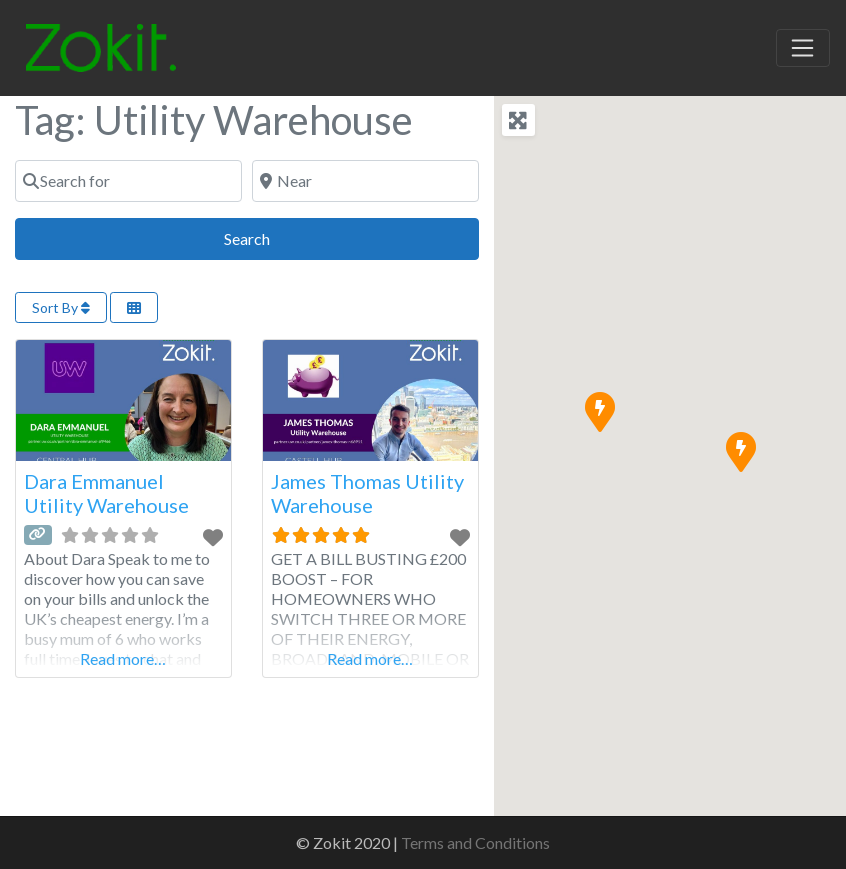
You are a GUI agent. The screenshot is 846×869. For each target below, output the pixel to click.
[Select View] (134, 307)
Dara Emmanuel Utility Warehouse (106, 493)
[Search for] (128, 181)
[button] (740, 451)
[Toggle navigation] (803, 48)
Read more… (123, 658)
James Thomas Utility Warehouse (367, 493)
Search (269, 236)
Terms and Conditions (475, 842)
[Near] (365, 181)
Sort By (61, 307)
